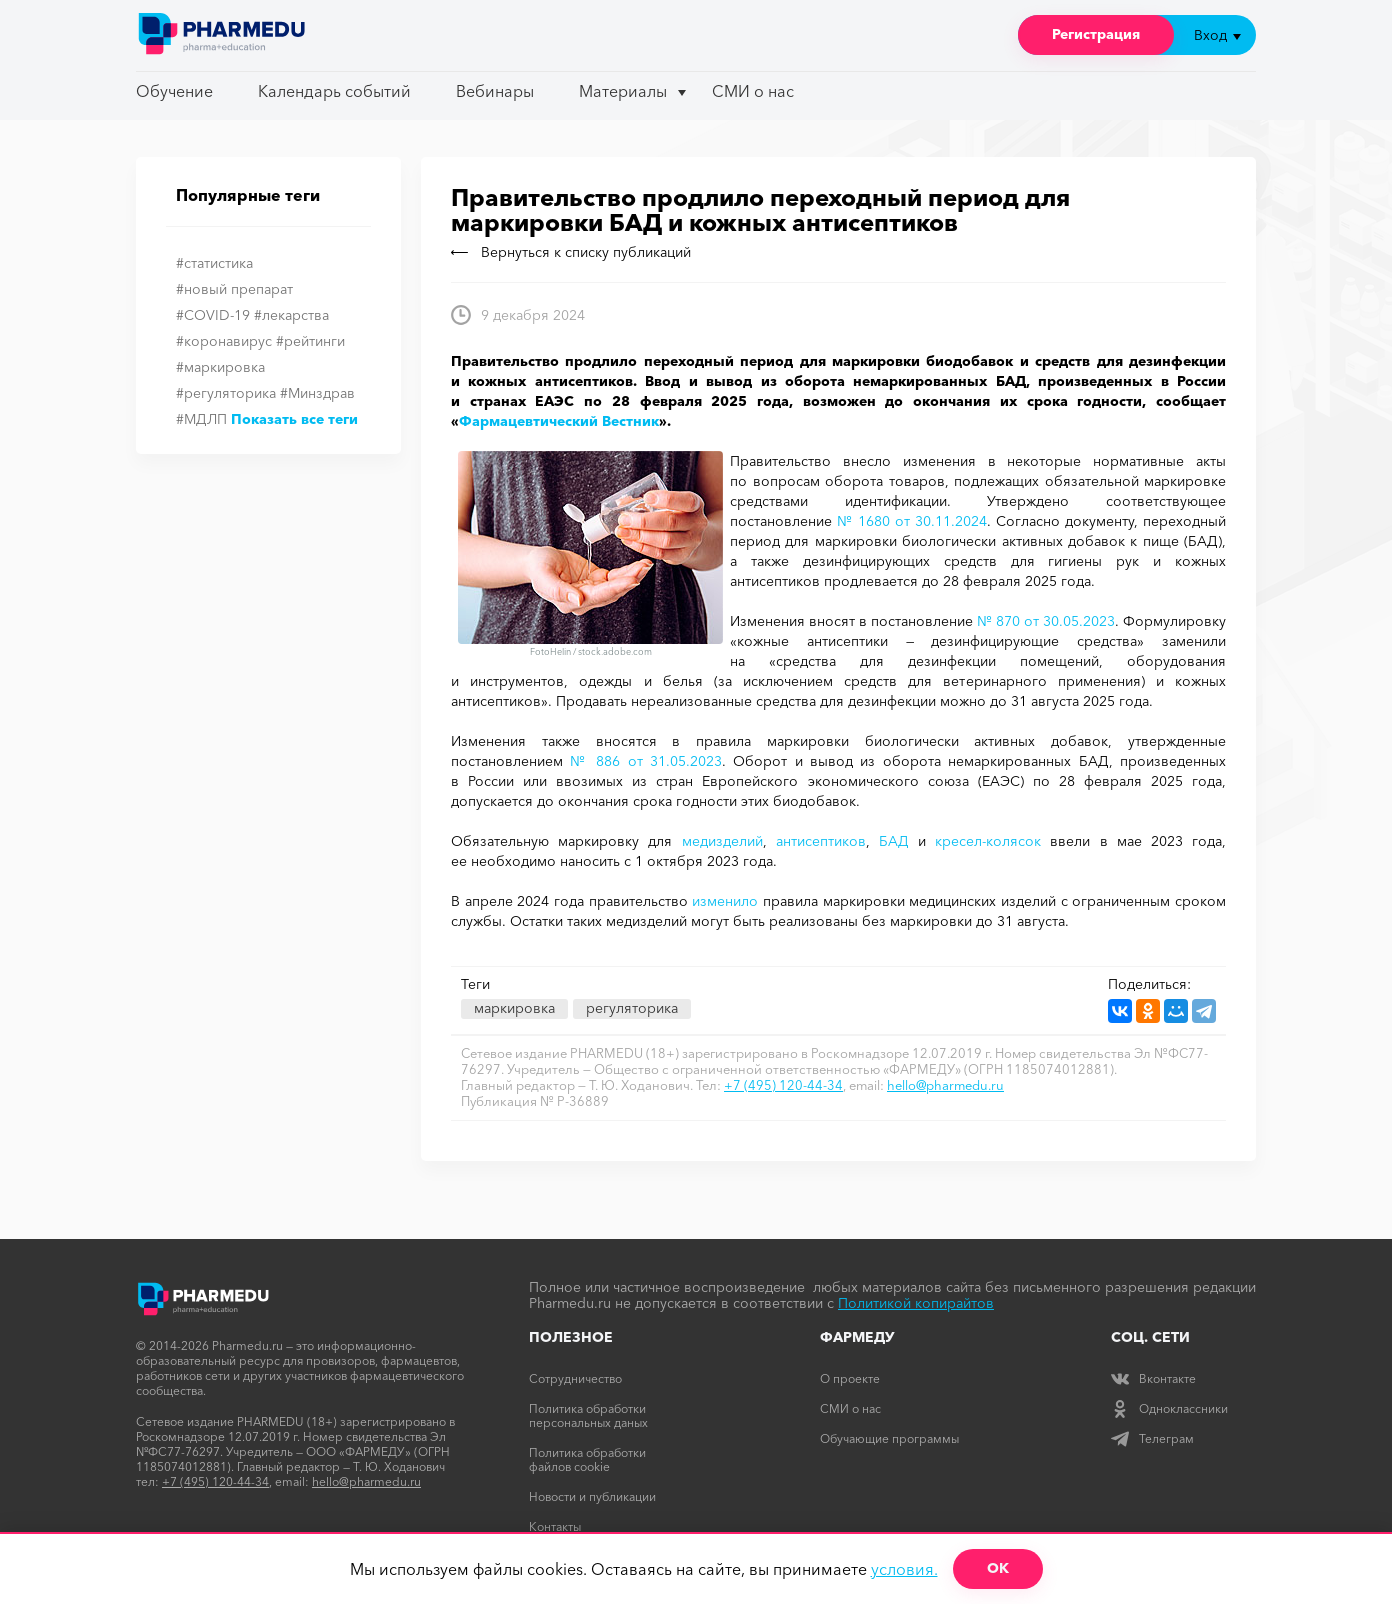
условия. (904, 1569)
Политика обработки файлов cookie (587, 1459)
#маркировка (220, 367)
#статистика (214, 263)
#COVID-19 (213, 315)
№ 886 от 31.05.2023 (646, 761)
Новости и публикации (592, 1496)
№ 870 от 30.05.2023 (1046, 621)
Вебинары (495, 91)
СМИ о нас (753, 91)
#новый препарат (234, 289)
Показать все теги (294, 419)
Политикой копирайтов (916, 1303)
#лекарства (291, 315)
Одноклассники (1169, 1408)
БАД (894, 841)
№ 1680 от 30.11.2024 (912, 521)
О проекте (850, 1378)
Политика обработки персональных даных (588, 1415)
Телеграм (1152, 1438)
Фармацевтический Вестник (559, 421)
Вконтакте (1153, 1378)
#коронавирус (224, 341)
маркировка (514, 1008)
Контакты (555, 1526)
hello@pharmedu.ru (945, 1085)
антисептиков (821, 841)
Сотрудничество (575, 1378)
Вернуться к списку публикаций (571, 252)
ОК (998, 1568)
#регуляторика (226, 393)
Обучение (174, 91)
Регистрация (1096, 34)
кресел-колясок (988, 841)
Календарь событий (334, 91)
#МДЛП (201, 419)
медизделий (722, 841)
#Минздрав (317, 393)
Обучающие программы (889, 1438)
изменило (725, 901)
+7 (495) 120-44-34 (783, 1085)
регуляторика (632, 1008)
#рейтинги (310, 341)
